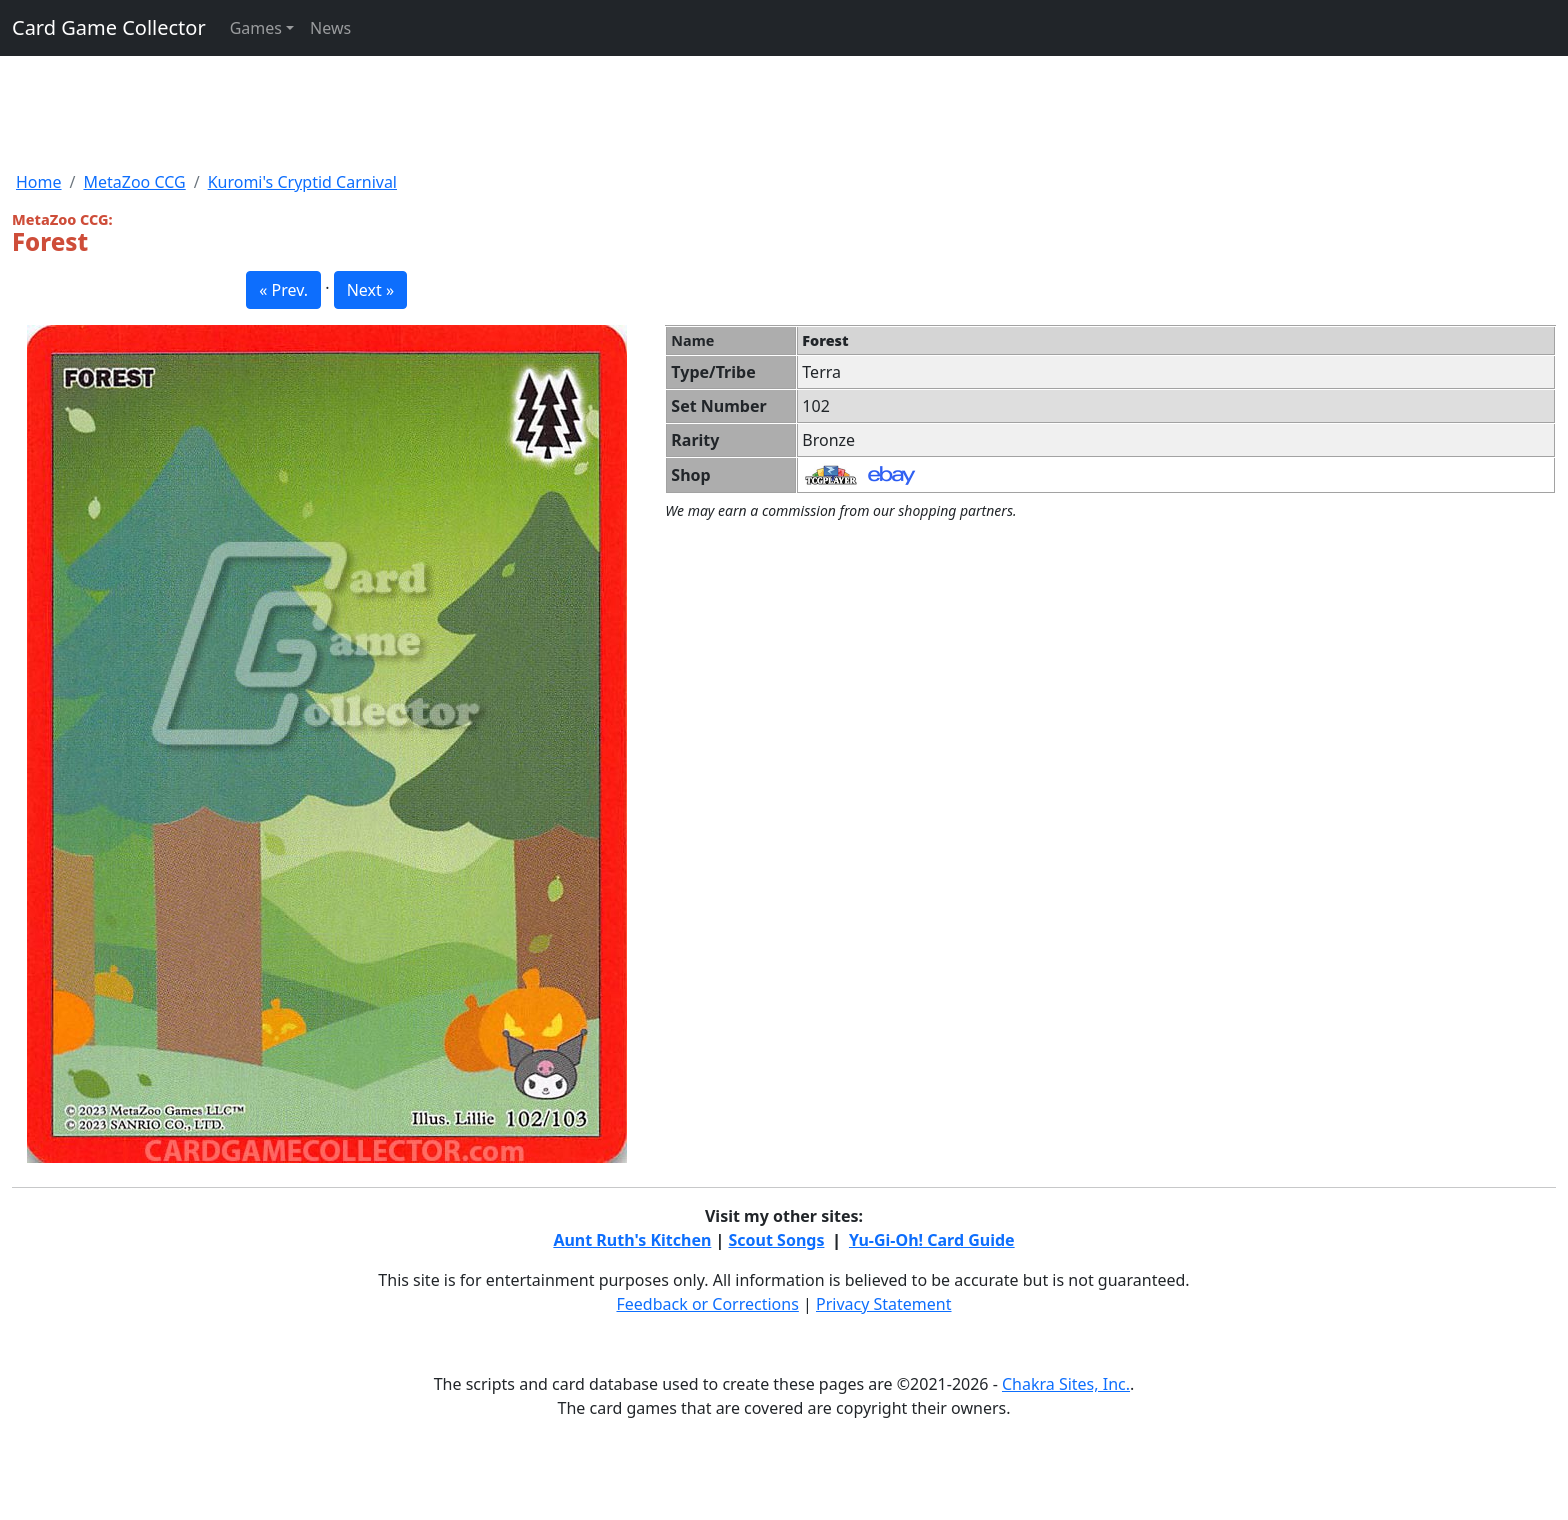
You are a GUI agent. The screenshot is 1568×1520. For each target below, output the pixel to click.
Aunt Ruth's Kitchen (632, 1240)
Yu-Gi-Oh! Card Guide (932, 1240)
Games (256, 28)
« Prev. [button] (283, 290)
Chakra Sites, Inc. (1066, 1384)
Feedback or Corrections (707, 1304)
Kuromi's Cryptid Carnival (302, 182)
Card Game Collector (109, 27)
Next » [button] (370, 290)
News (330, 28)
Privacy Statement (884, 1304)
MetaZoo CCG (134, 182)
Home (39, 182)
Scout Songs (777, 1240)
